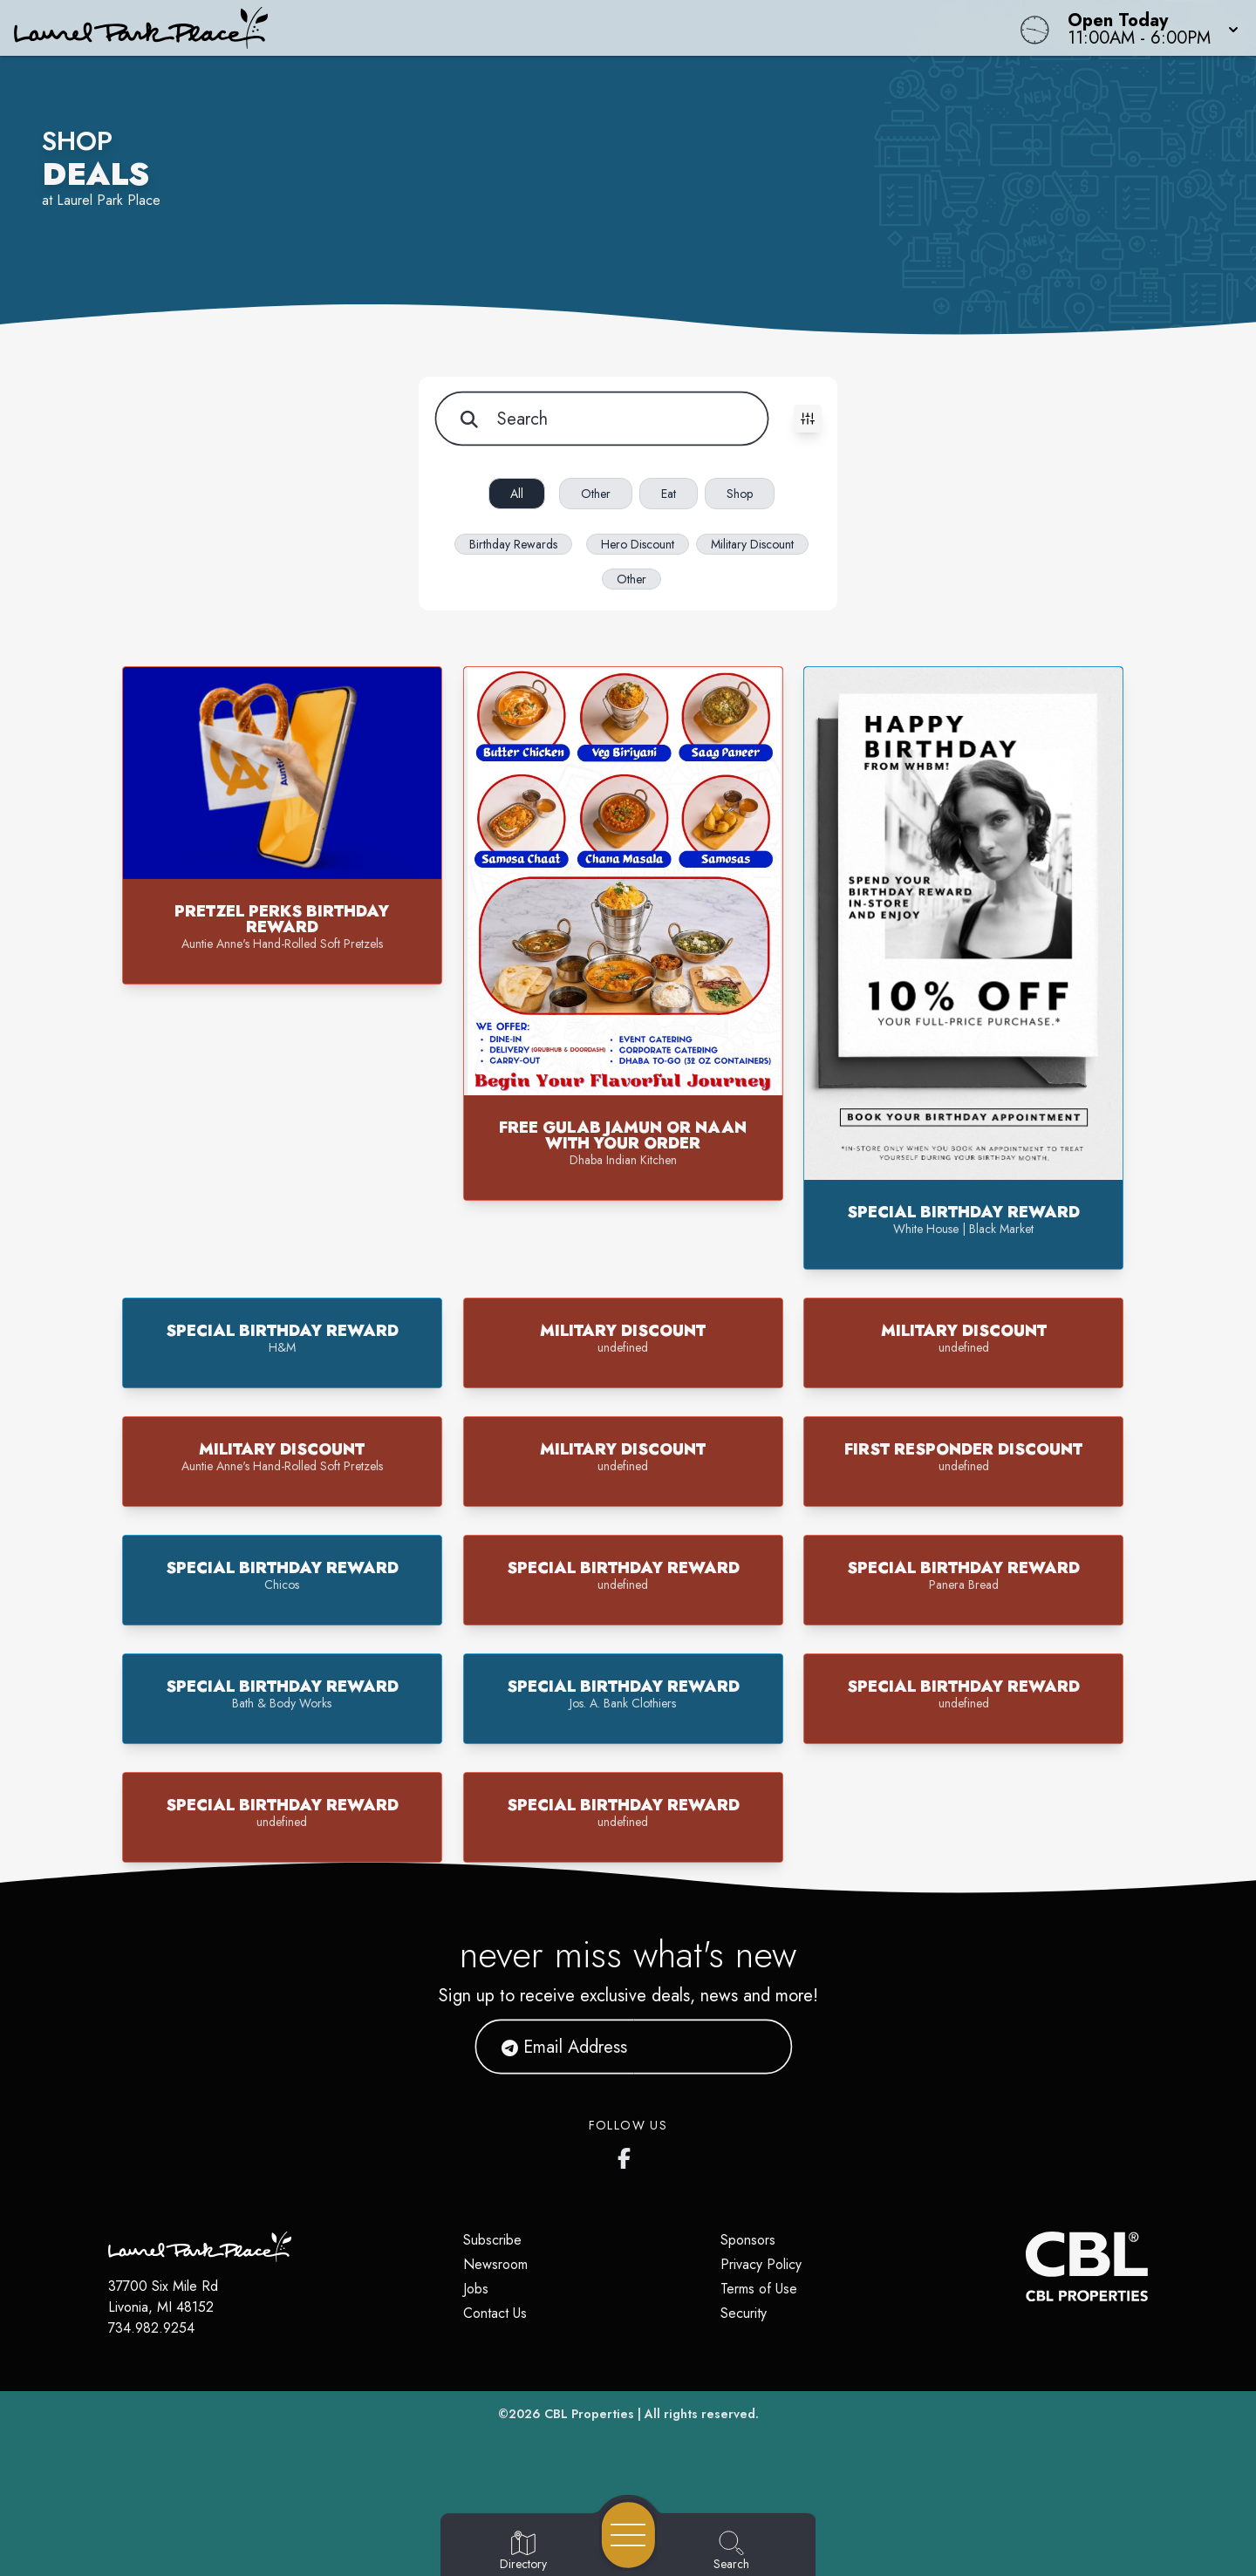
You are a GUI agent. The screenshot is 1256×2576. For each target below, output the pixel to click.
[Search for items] (600, 418)
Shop (740, 493)
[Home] (474, 28)
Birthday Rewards (513, 544)
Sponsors (747, 2240)
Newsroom (495, 2264)
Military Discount (752, 544)
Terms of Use (758, 2289)
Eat (668, 493)
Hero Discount (637, 544)
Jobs (475, 2289)
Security (743, 2313)
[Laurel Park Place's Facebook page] (628, 2155)
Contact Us (495, 2313)
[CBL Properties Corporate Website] (1026, 2266)
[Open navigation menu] (628, 2535)
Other (596, 493)
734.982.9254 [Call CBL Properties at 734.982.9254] (151, 2328)
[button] (1148, 28)
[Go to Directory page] (523, 2552)
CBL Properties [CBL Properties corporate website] (589, 2414)
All (516, 493)
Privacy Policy (761, 2264)
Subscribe (492, 2240)
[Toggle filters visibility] (808, 419)
